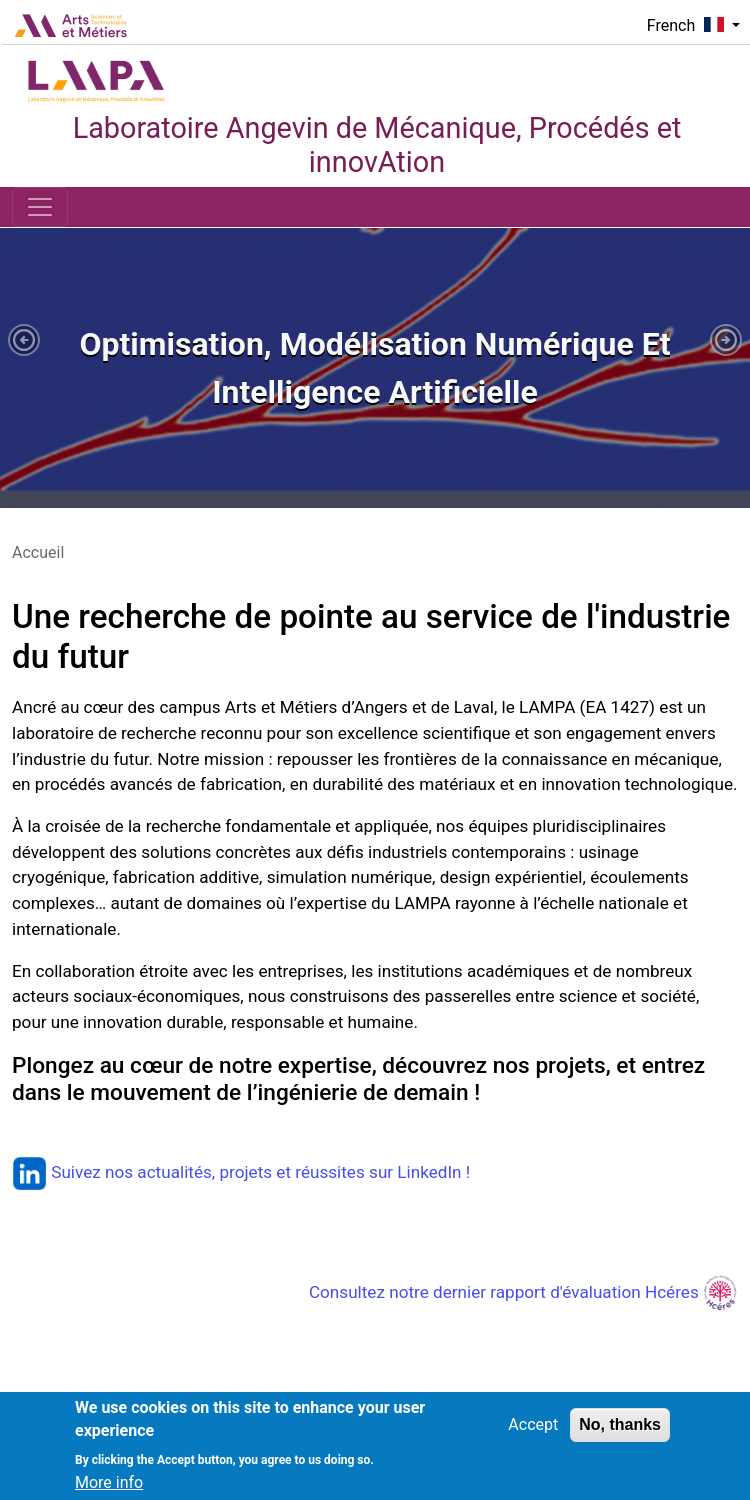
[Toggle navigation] (40, 207)
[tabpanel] (375, 368)
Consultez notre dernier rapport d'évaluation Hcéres (523, 1292)
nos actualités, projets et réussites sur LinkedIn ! (287, 1172)
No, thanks (620, 1434)
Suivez (58, 1172)
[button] (24, 340)
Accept (533, 1434)
